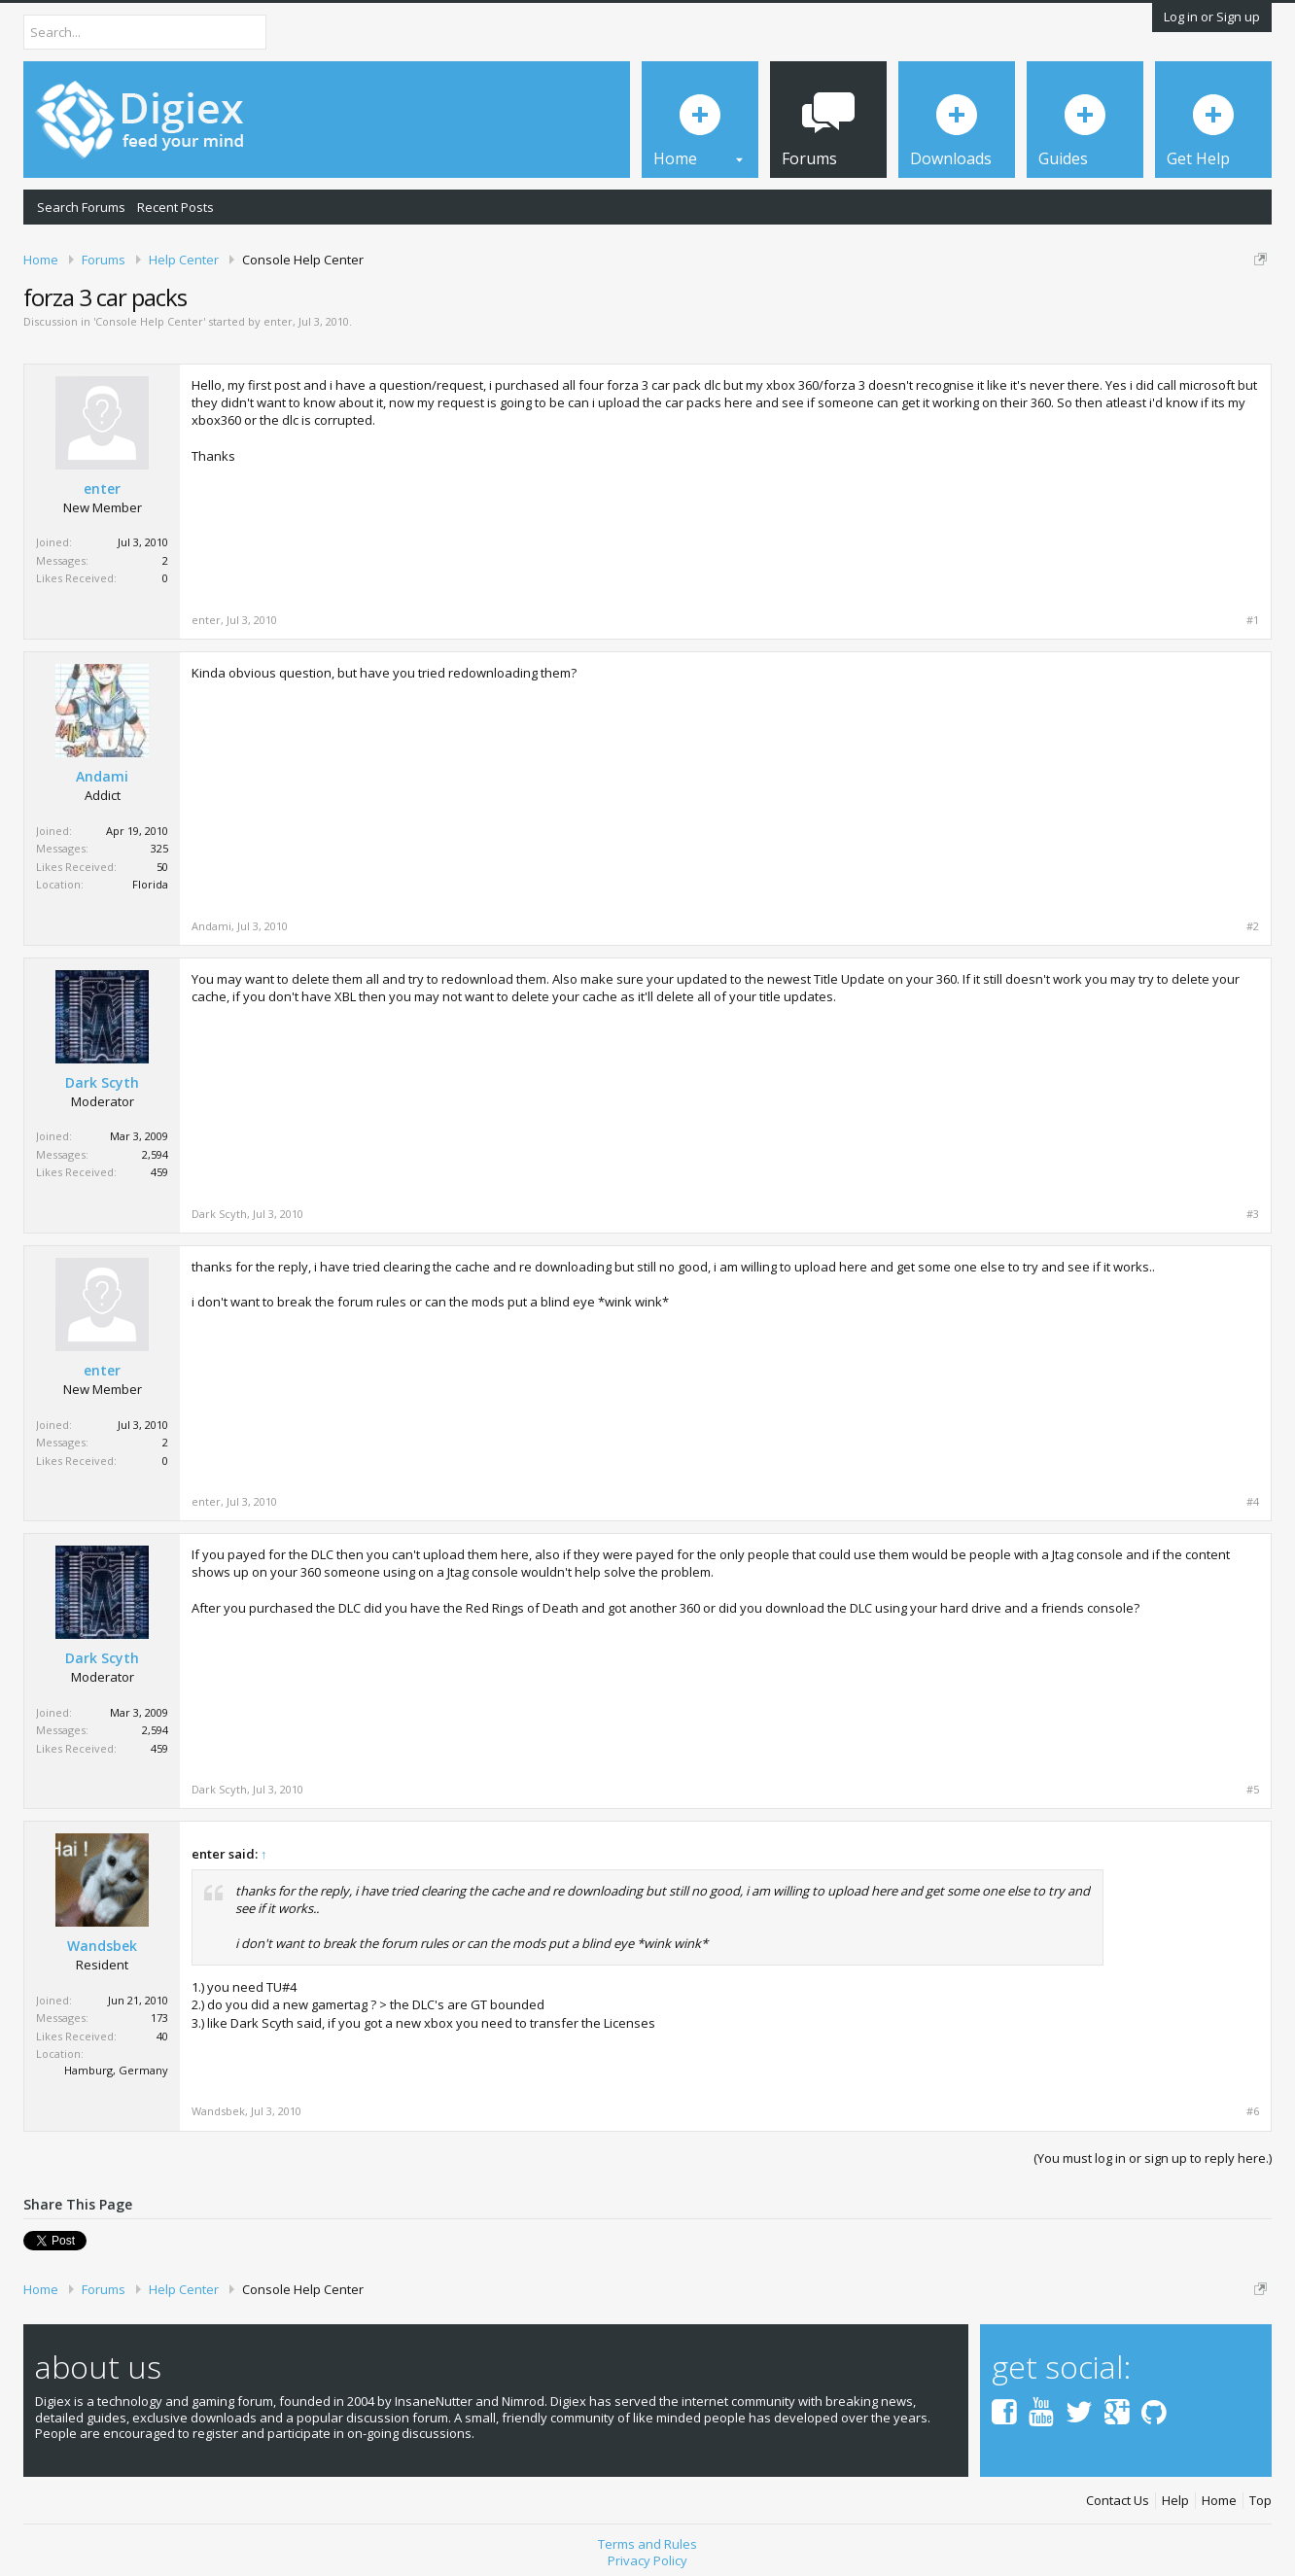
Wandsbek (102, 1946)
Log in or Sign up (1212, 16)
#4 (1252, 1502)
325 (159, 848)
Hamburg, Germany (116, 2070)
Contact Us (1117, 2500)
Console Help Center (149, 321)
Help (1175, 2500)
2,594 (155, 1154)
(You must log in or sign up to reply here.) (1152, 2158)
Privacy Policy (647, 2560)
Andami (102, 776)
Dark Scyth (102, 1083)
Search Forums (81, 207)
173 (159, 2017)
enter (278, 321)
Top (1260, 2500)
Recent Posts (175, 207)
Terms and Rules (647, 2544)
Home (1219, 2500)
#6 (1252, 2111)
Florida (150, 884)
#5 (1252, 1789)
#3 (1252, 1214)
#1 (1252, 620)
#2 (1252, 926)
